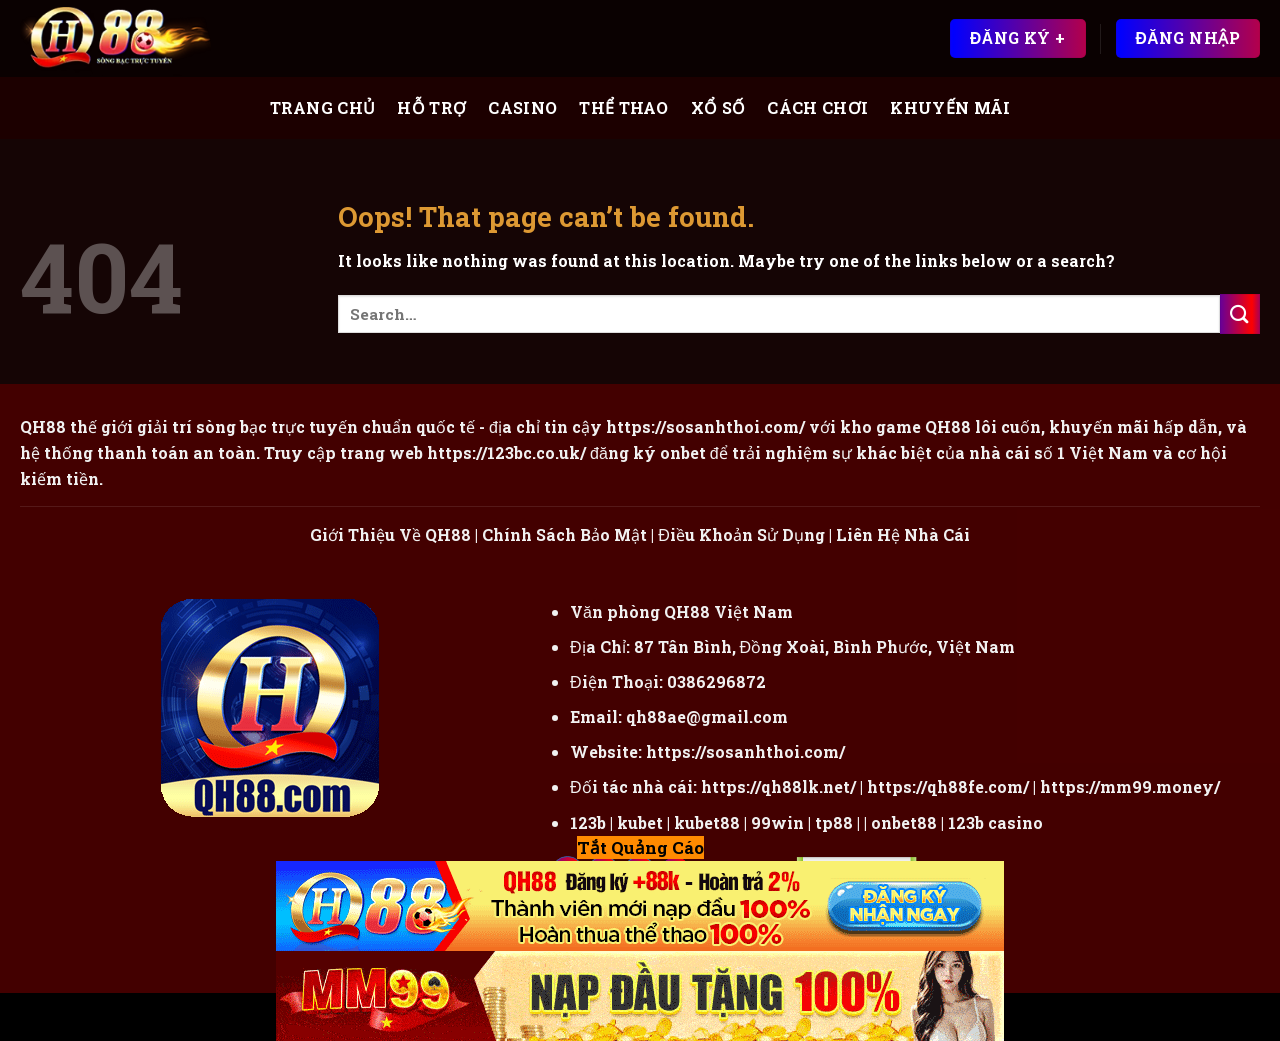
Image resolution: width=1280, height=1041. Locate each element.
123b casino (995, 822)
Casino (522, 107)
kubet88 (707, 822)
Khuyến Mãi (950, 107)
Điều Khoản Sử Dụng (741, 534)
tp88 (834, 822)
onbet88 (904, 822)
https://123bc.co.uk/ (506, 452)
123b (588, 822)
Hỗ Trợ (431, 107)
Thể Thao (624, 107)
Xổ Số (718, 107)
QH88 (948, 426)
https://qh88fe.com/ (948, 786)
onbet (683, 452)
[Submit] (1240, 313)
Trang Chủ (323, 107)
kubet (640, 822)
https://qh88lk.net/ (778, 786)
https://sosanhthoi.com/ (745, 751)
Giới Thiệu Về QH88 (390, 534)
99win (777, 822)
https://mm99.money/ (1130, 786)
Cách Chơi (817, 107)
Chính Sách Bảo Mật (564, 534)
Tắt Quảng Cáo (640, 847)
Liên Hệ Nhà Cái (903, 534)
